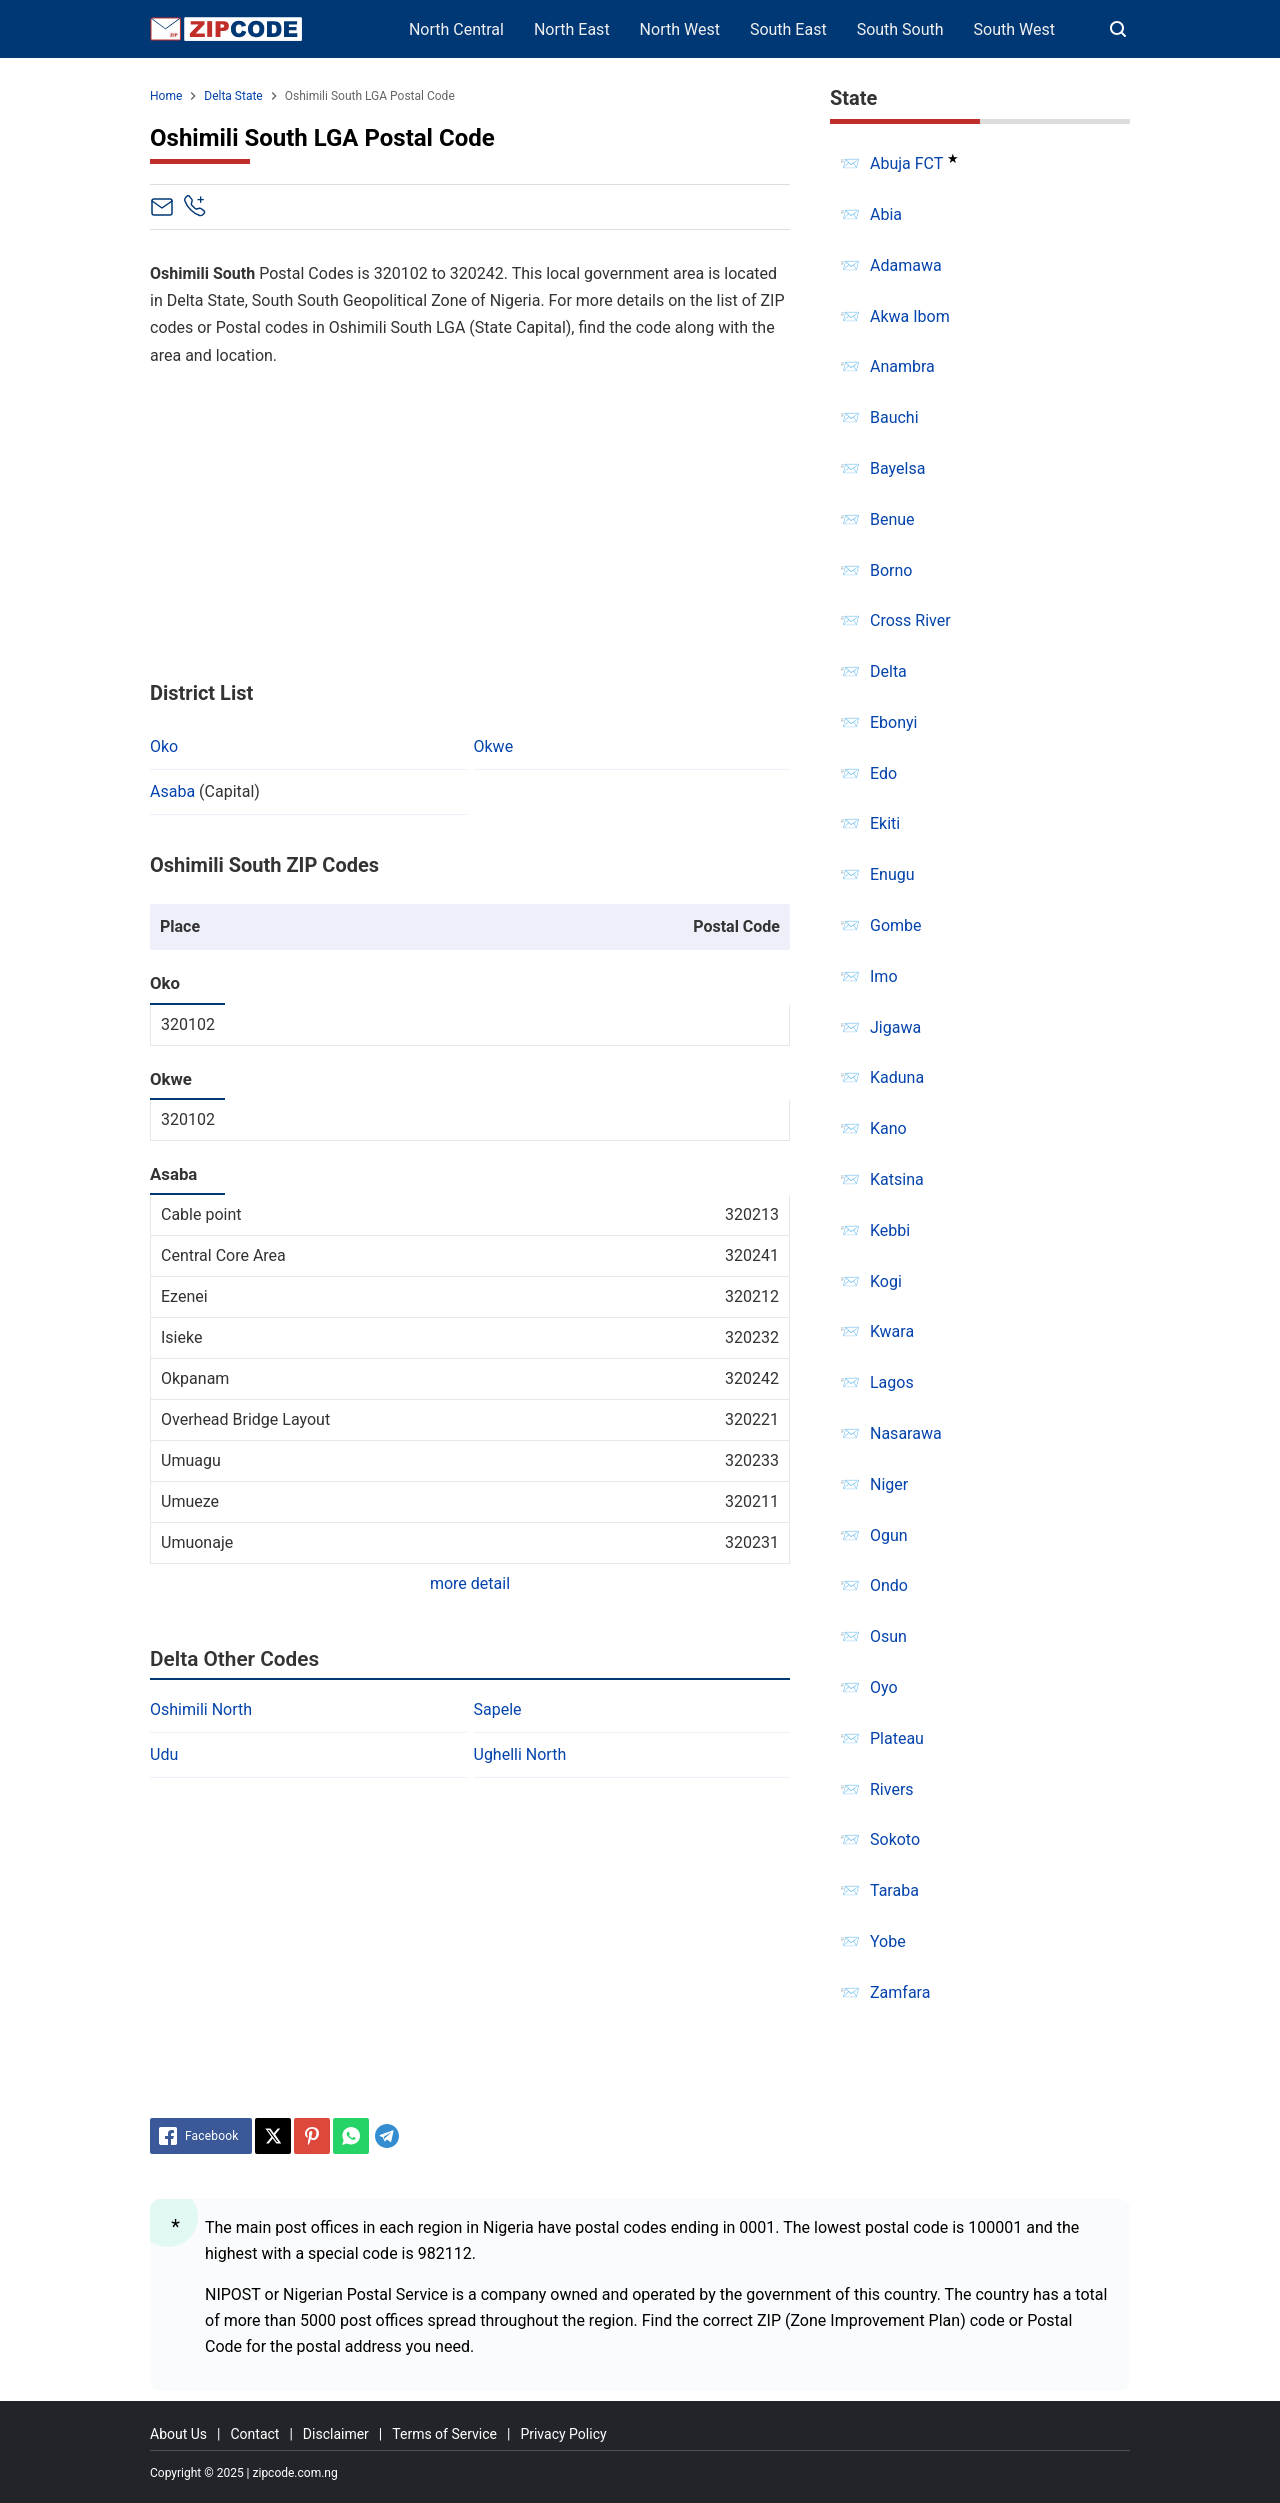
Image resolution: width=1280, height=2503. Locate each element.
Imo (884, 976)
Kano (888, 1128)
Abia (886, 214)
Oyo (884, 1687)
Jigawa (895, 1027)
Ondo (889, 1585)
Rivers (892, 1789)
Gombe (896, 925)
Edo (883, 773)
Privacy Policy (563, 2434)
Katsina (897, 1179)
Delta (888, 671)
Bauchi (894, 417)
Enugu (892, 874)
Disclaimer (336, 2434)
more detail (470, 1583)
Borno (891, 570)
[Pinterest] (312, 2136)
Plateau (897, 1738)
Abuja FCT (906, 163)
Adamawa (906, 265)
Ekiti (885, 823)
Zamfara (900, 1992)
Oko (164, 746)
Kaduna (897, 1077)
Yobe (888, 1941)
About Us (178, 2434)
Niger (889, 1484)
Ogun (889, 1535)
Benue (892, 519)
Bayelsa (897, 468)
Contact (254, 2434)
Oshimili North (201, 1709)
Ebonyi (894, 722)
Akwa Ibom (910, 316)
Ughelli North (520, 1754)
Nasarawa (906, 1433)
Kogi (886, 1281)
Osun (888, 1636)
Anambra (902, 366)
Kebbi (890, 1230)
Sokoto (895, 1839)
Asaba (172, 791)
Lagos (892, 1382)
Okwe (494, 746)
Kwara (892, 1331)
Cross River (910, 620)
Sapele (498, 1709)
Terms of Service (444, 2434)
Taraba (894, 1890)
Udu (164, 1754)
